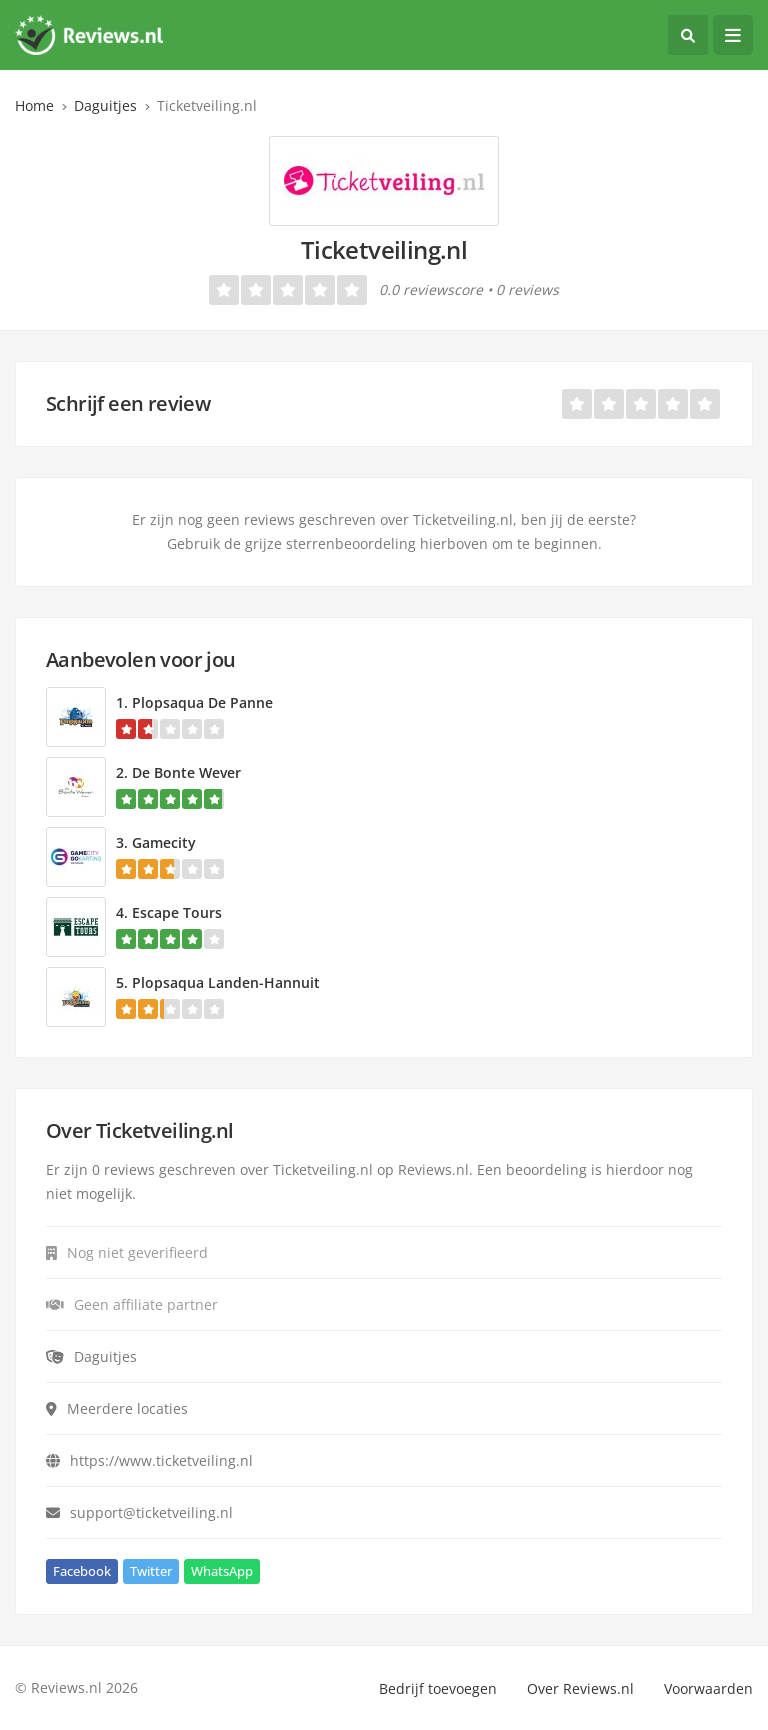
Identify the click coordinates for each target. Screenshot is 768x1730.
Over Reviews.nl (580, 1688)
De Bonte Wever (186, 772)
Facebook (82, 1571)
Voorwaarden (708, 1688)
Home (34, 105)
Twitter (151, 1571)
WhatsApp (222, 1571)
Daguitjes (105, 105)
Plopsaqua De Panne (202, 702)
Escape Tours (177, 912)
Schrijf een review (128, 403)
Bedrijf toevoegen (438, 1688)
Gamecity (164, 842)
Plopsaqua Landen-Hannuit (226, 982)
